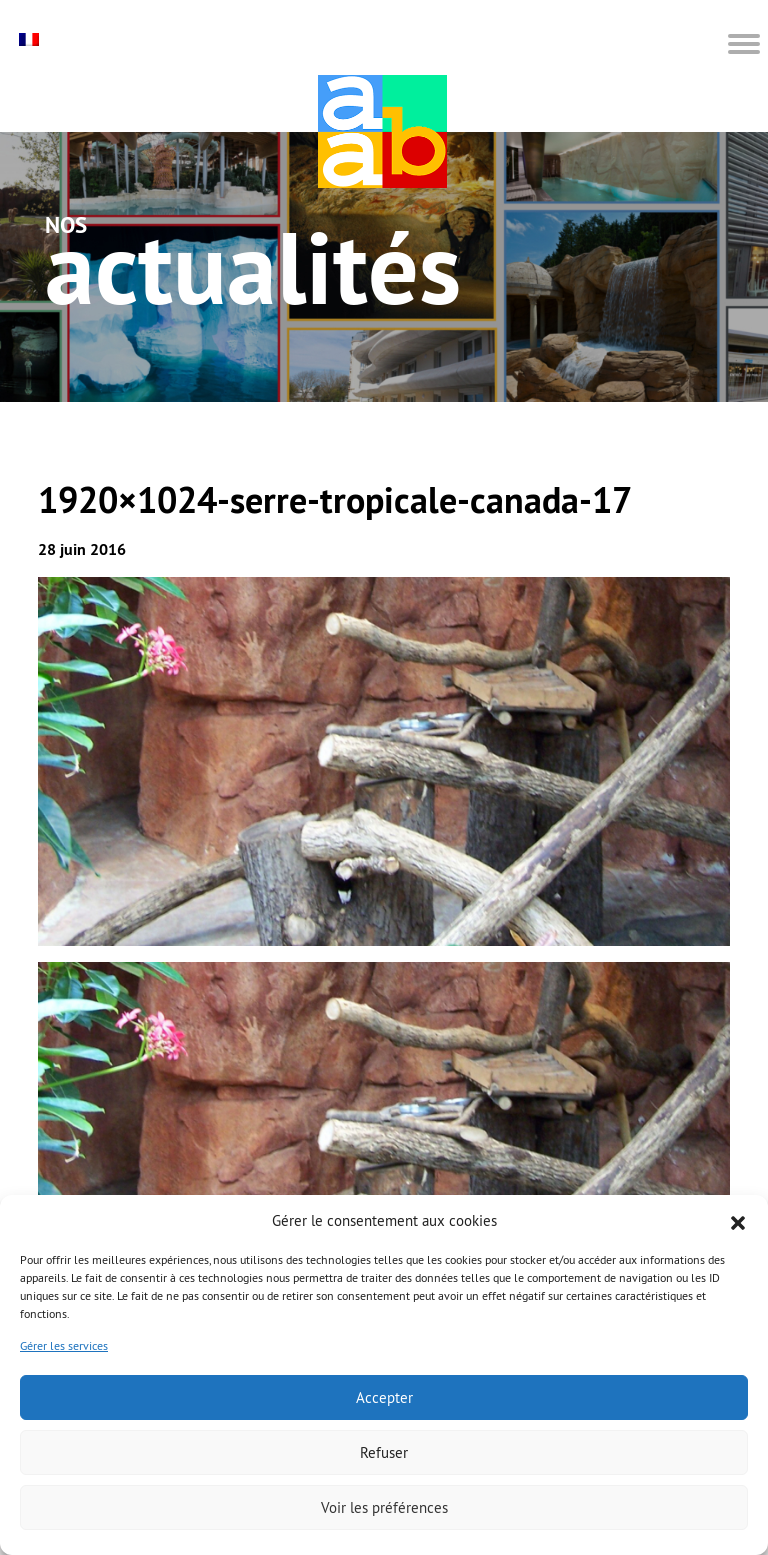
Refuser (384, 1452)
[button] (738, 1221)
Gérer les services (64, 1345)
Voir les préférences (384, 1507)
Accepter (384, 1397)
